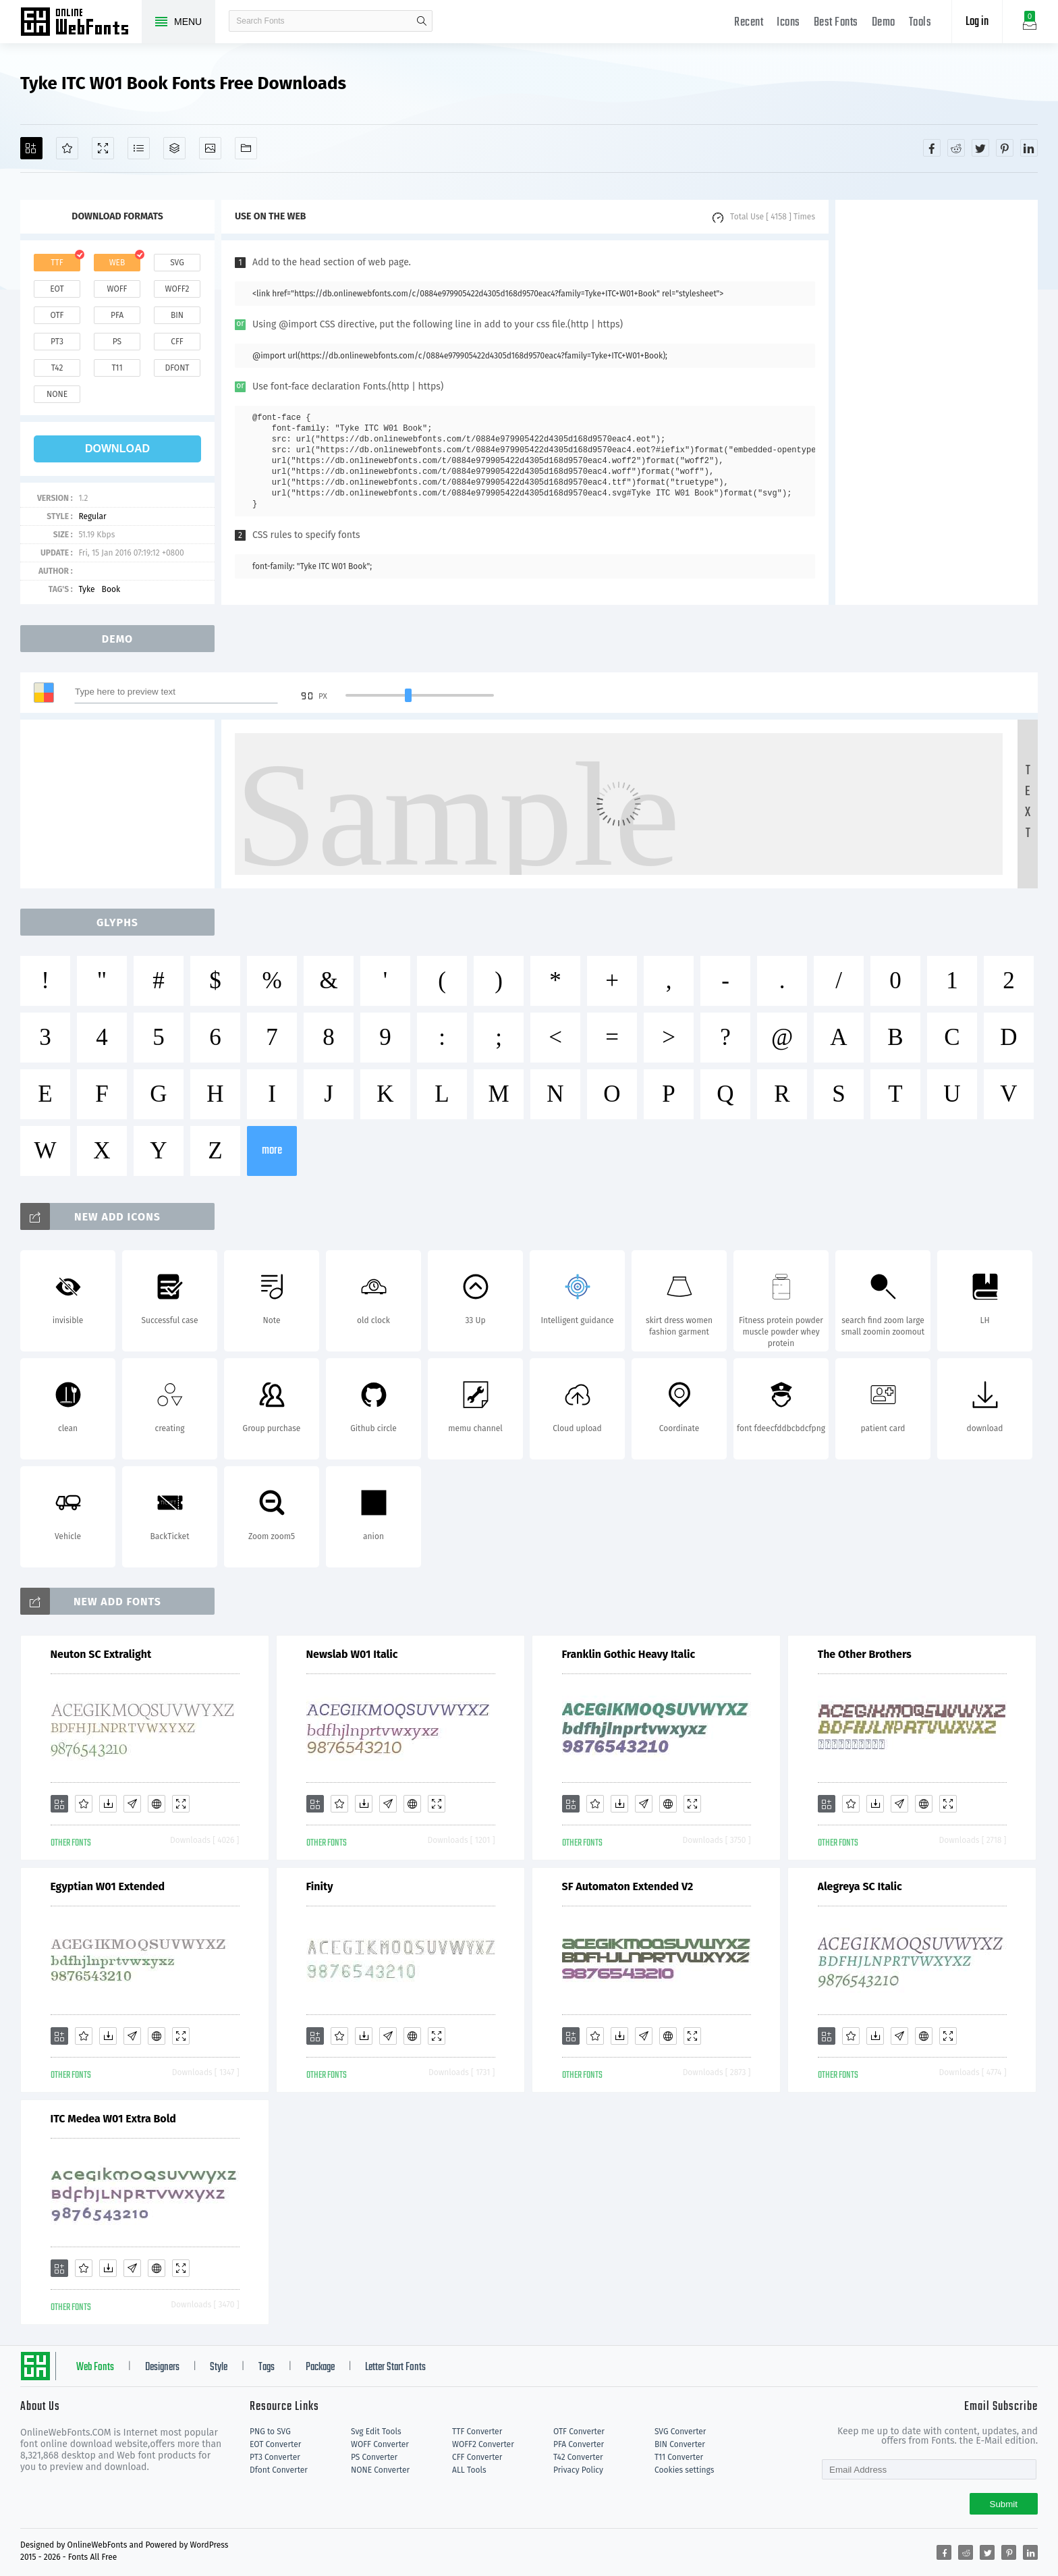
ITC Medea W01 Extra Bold (113, 2118)
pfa (117, 315)
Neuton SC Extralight (101, 1654)
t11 (116, 368)
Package (320, 2367)
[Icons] (210, 148)
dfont (177, 368)
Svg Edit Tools (376, 2431)
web (117, 262)
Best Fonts (836, 22)
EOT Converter (275, 2444)
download (117, 448)
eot (56, 289)
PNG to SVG (270, 2431)
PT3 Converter (275, 2457)
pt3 (57, 341)
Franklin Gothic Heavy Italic (629, 1654)
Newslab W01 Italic (352, 1654)
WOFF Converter (380, 2444)
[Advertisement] (936, 402)
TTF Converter (477, 2431)
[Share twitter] (980, 148)
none (57, 394)
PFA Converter (578, 2444)
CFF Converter (477, 2457)
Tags (266, 2367)
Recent (748, 22)
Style (218, 2367)
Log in (977, 22)
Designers (162, 2367)
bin (177, 315)
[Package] (174, 148)
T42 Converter (578, 2457)
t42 (57, 368)
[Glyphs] (139, 148)
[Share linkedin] (1029, 148)
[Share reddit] (956, 148)
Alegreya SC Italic (860, 1886)
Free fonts (81, 23)
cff (177, 341)
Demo (883, 22)
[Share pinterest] (1004, 148)
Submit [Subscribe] (1004, 2504)
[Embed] (156, 1804)
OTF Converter (579, 2431)
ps (117, 341)
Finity (319, 1886)
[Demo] (103, 148)
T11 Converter (679, 2457)
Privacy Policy (578, 2470)
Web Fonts (95, 2367)
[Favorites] (67, 148)
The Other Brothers (865, 1654)
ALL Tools (469, 2470)
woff (117, 289)
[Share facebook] (932, 148)
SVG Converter (680, 2431)
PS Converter (374, 2457)
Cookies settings (684, 2470)
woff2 (177, 289)
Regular (92, 516)
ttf (57, 262)
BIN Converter (680, 2444)
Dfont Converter (279, 2470)
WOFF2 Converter (483, 2444)
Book (111, 589)
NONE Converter (380, 2470)
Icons (788, 22)
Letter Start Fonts (395, 2367)
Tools (920, 22)
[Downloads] (108, 1804)
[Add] (31, 148)
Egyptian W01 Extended (108, 1886)
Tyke (86, 589)
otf (57, 315)
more (272, 1150)
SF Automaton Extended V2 (628, 1886)
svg (177, 262)
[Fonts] (246, 148)
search (422, 21)
